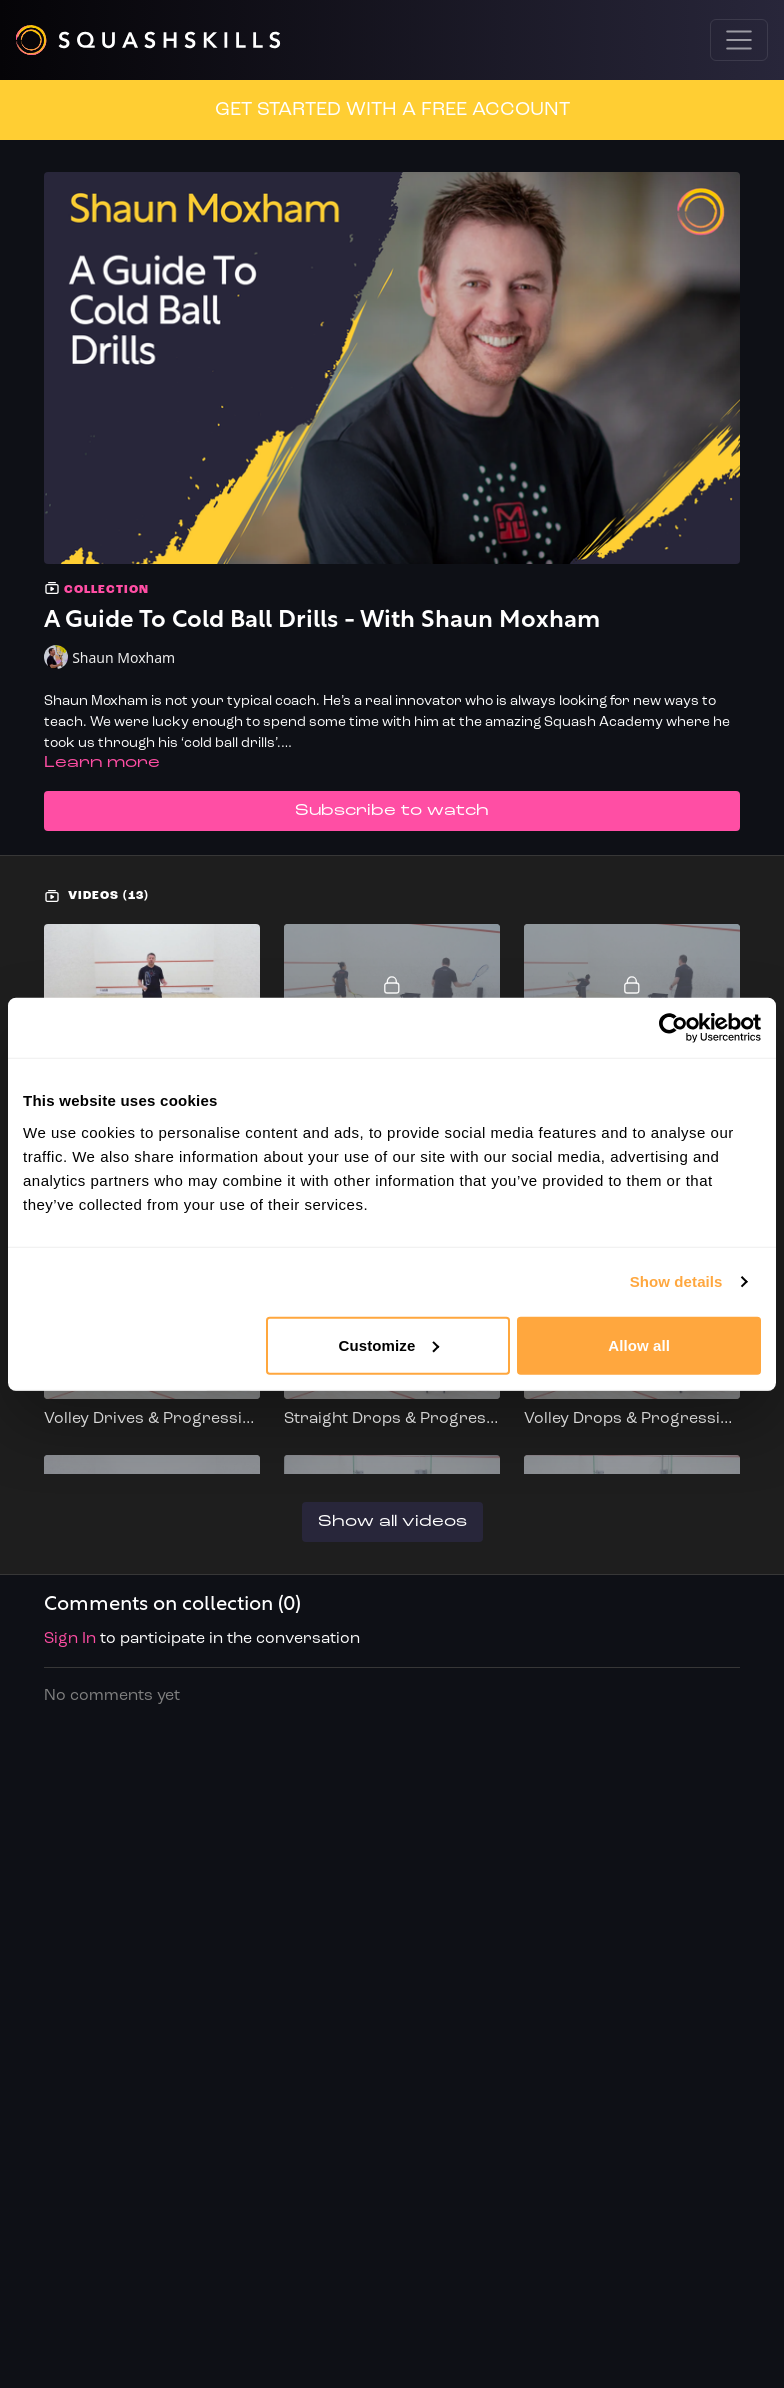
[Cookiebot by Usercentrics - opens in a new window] (673, 1028)
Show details (676, 1281)
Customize (389, 1344)
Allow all (639, 1344)
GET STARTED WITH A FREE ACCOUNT (392, 110)
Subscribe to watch (392, 811)
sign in (70, 1639)
